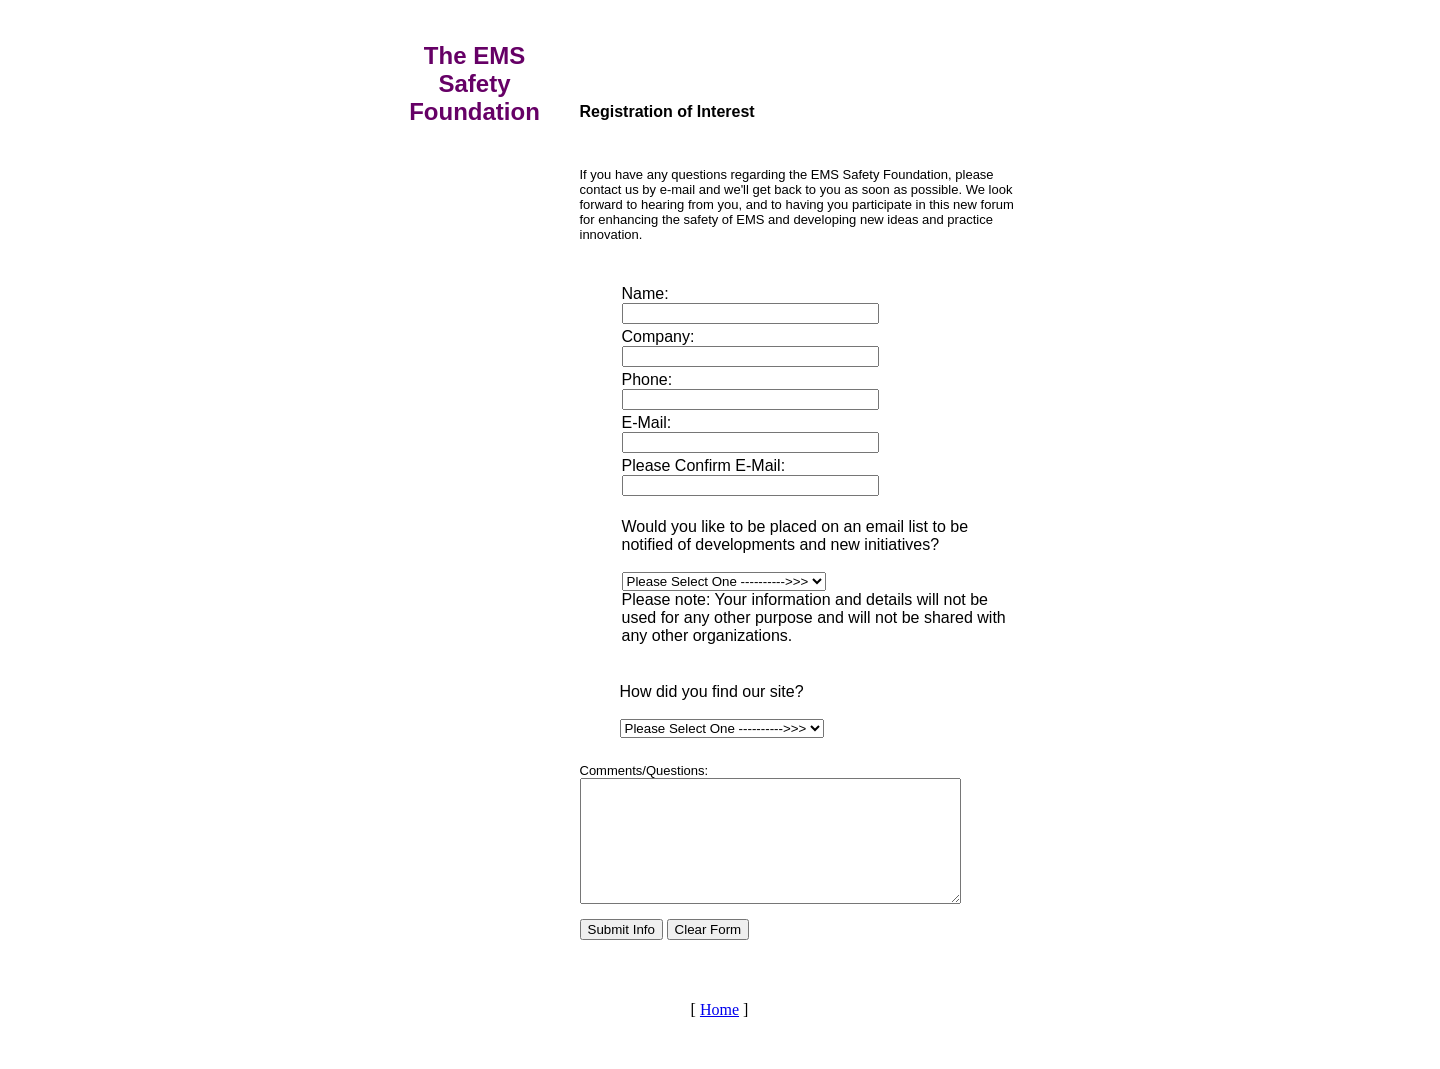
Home (719, 1033)
